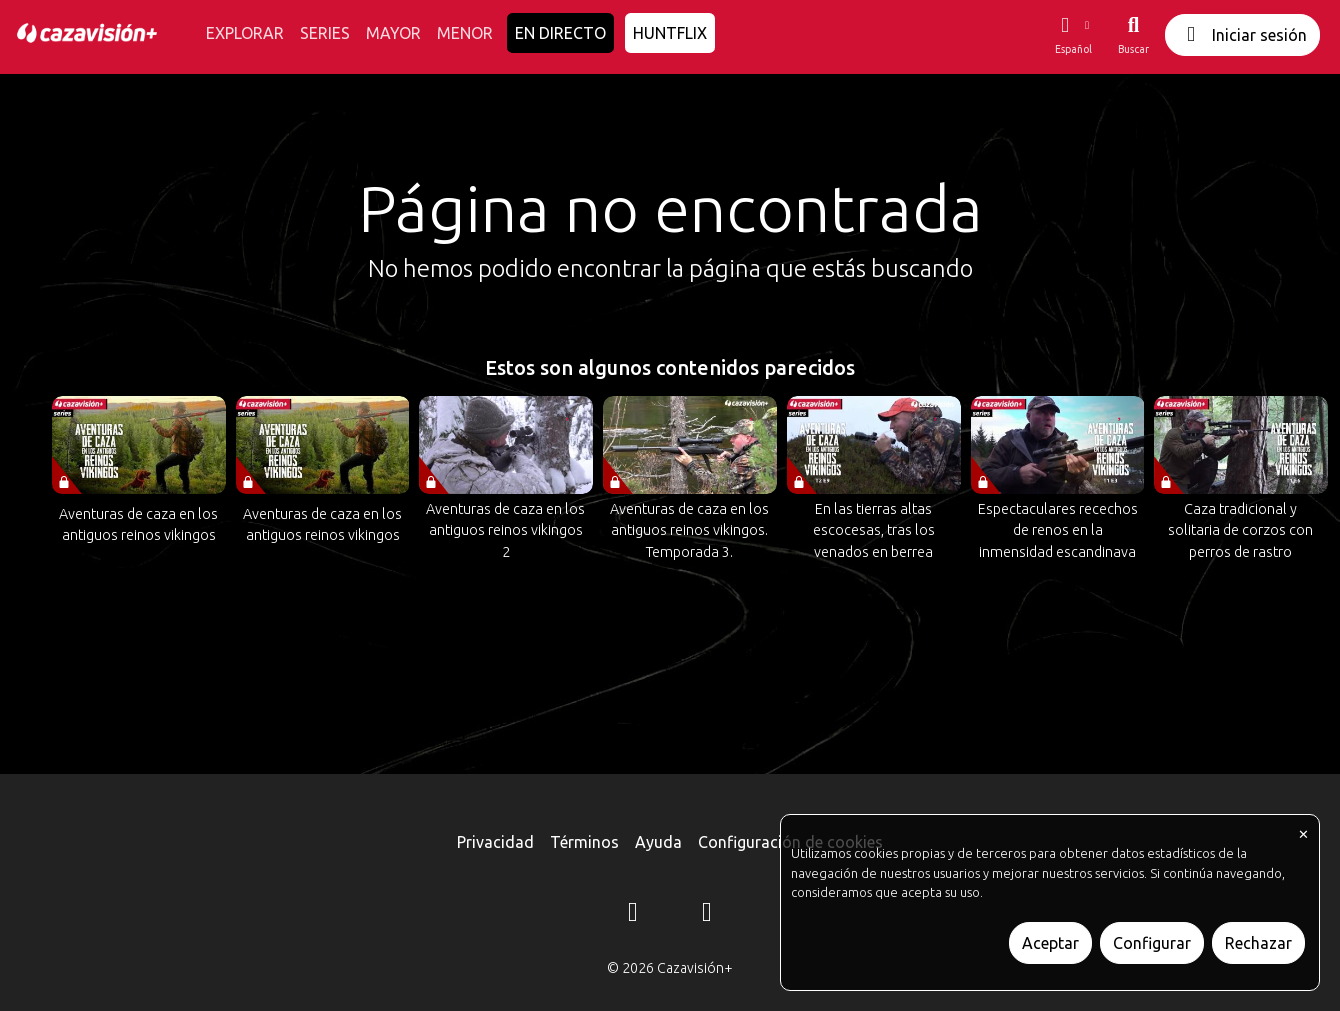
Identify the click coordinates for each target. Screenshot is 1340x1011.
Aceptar (1050, 943)
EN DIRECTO (560, 33)
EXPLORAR (245, 33)
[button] (1073, 35)
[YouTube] (707, 915)
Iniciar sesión (1242, 34)
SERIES (325, 33)
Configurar (1152, 943)
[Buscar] (1133, 35)
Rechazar (1258, 943)
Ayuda (658, 842)
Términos (584, 842)
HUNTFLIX (670, 33)
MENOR (465, 33)
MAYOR (393, 33)
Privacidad (495, 842)
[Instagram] (633, 915)
